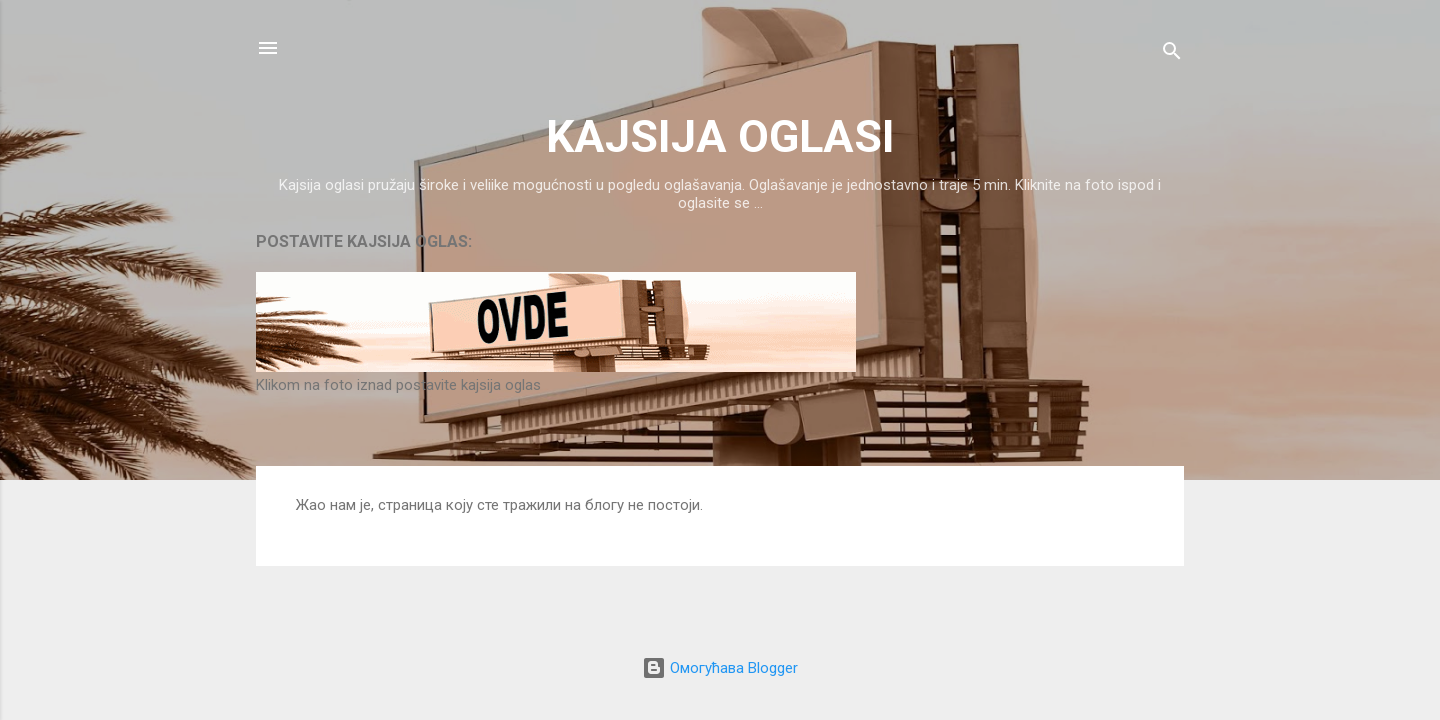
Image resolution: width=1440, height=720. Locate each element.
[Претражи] (1172, 54)
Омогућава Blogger (720, 668)
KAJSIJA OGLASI (720, 136)
